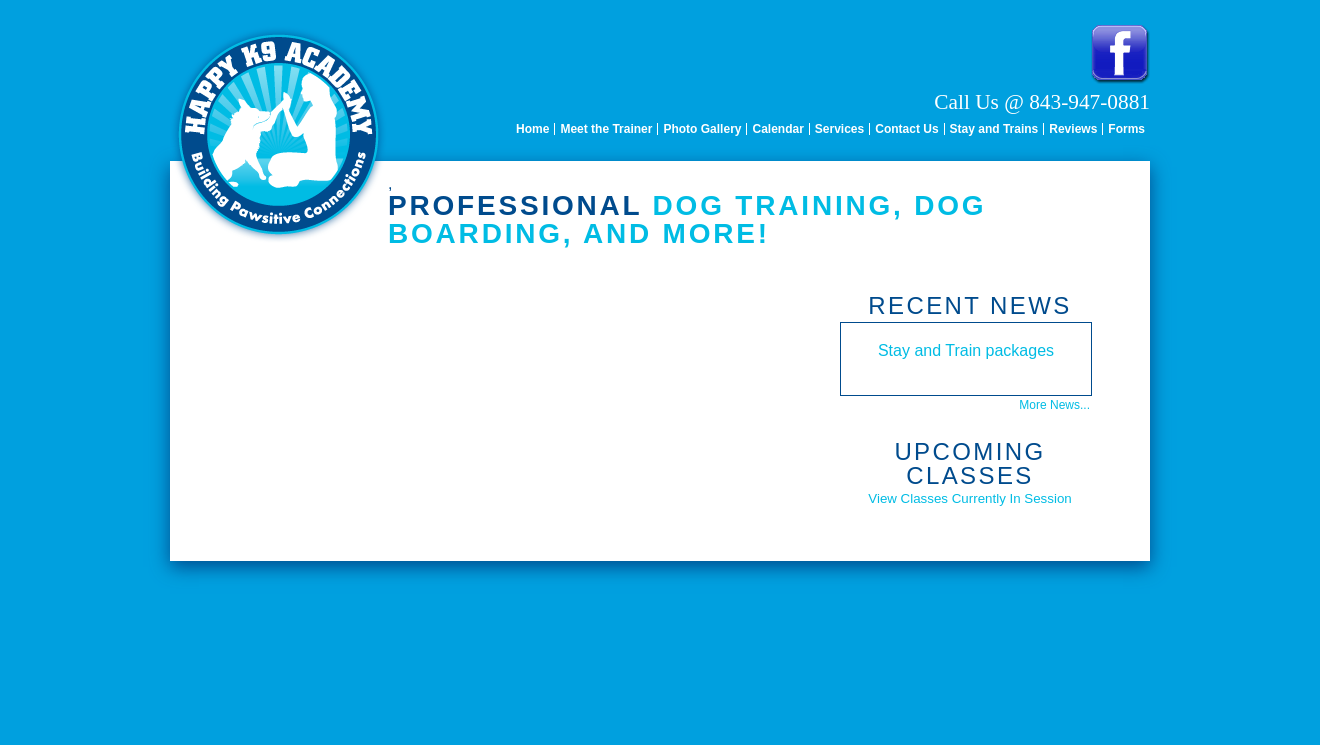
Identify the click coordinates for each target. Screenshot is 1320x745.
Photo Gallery (702, 129)
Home (532, 129)
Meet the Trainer (606, 129)
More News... (1054, 405)
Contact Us (906, 129)
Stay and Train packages (966, 350)
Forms (1126, 129)
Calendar (777, 129)
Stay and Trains (994, 129)
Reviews (1073, 129)
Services (839, 129)
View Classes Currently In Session (969, 498)
